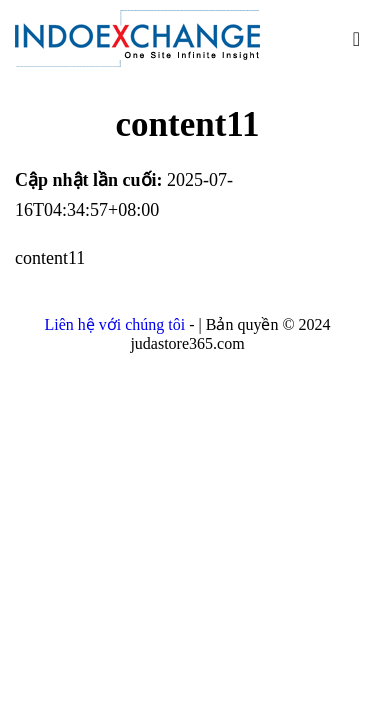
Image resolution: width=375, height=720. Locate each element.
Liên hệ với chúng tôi (116, 324)
